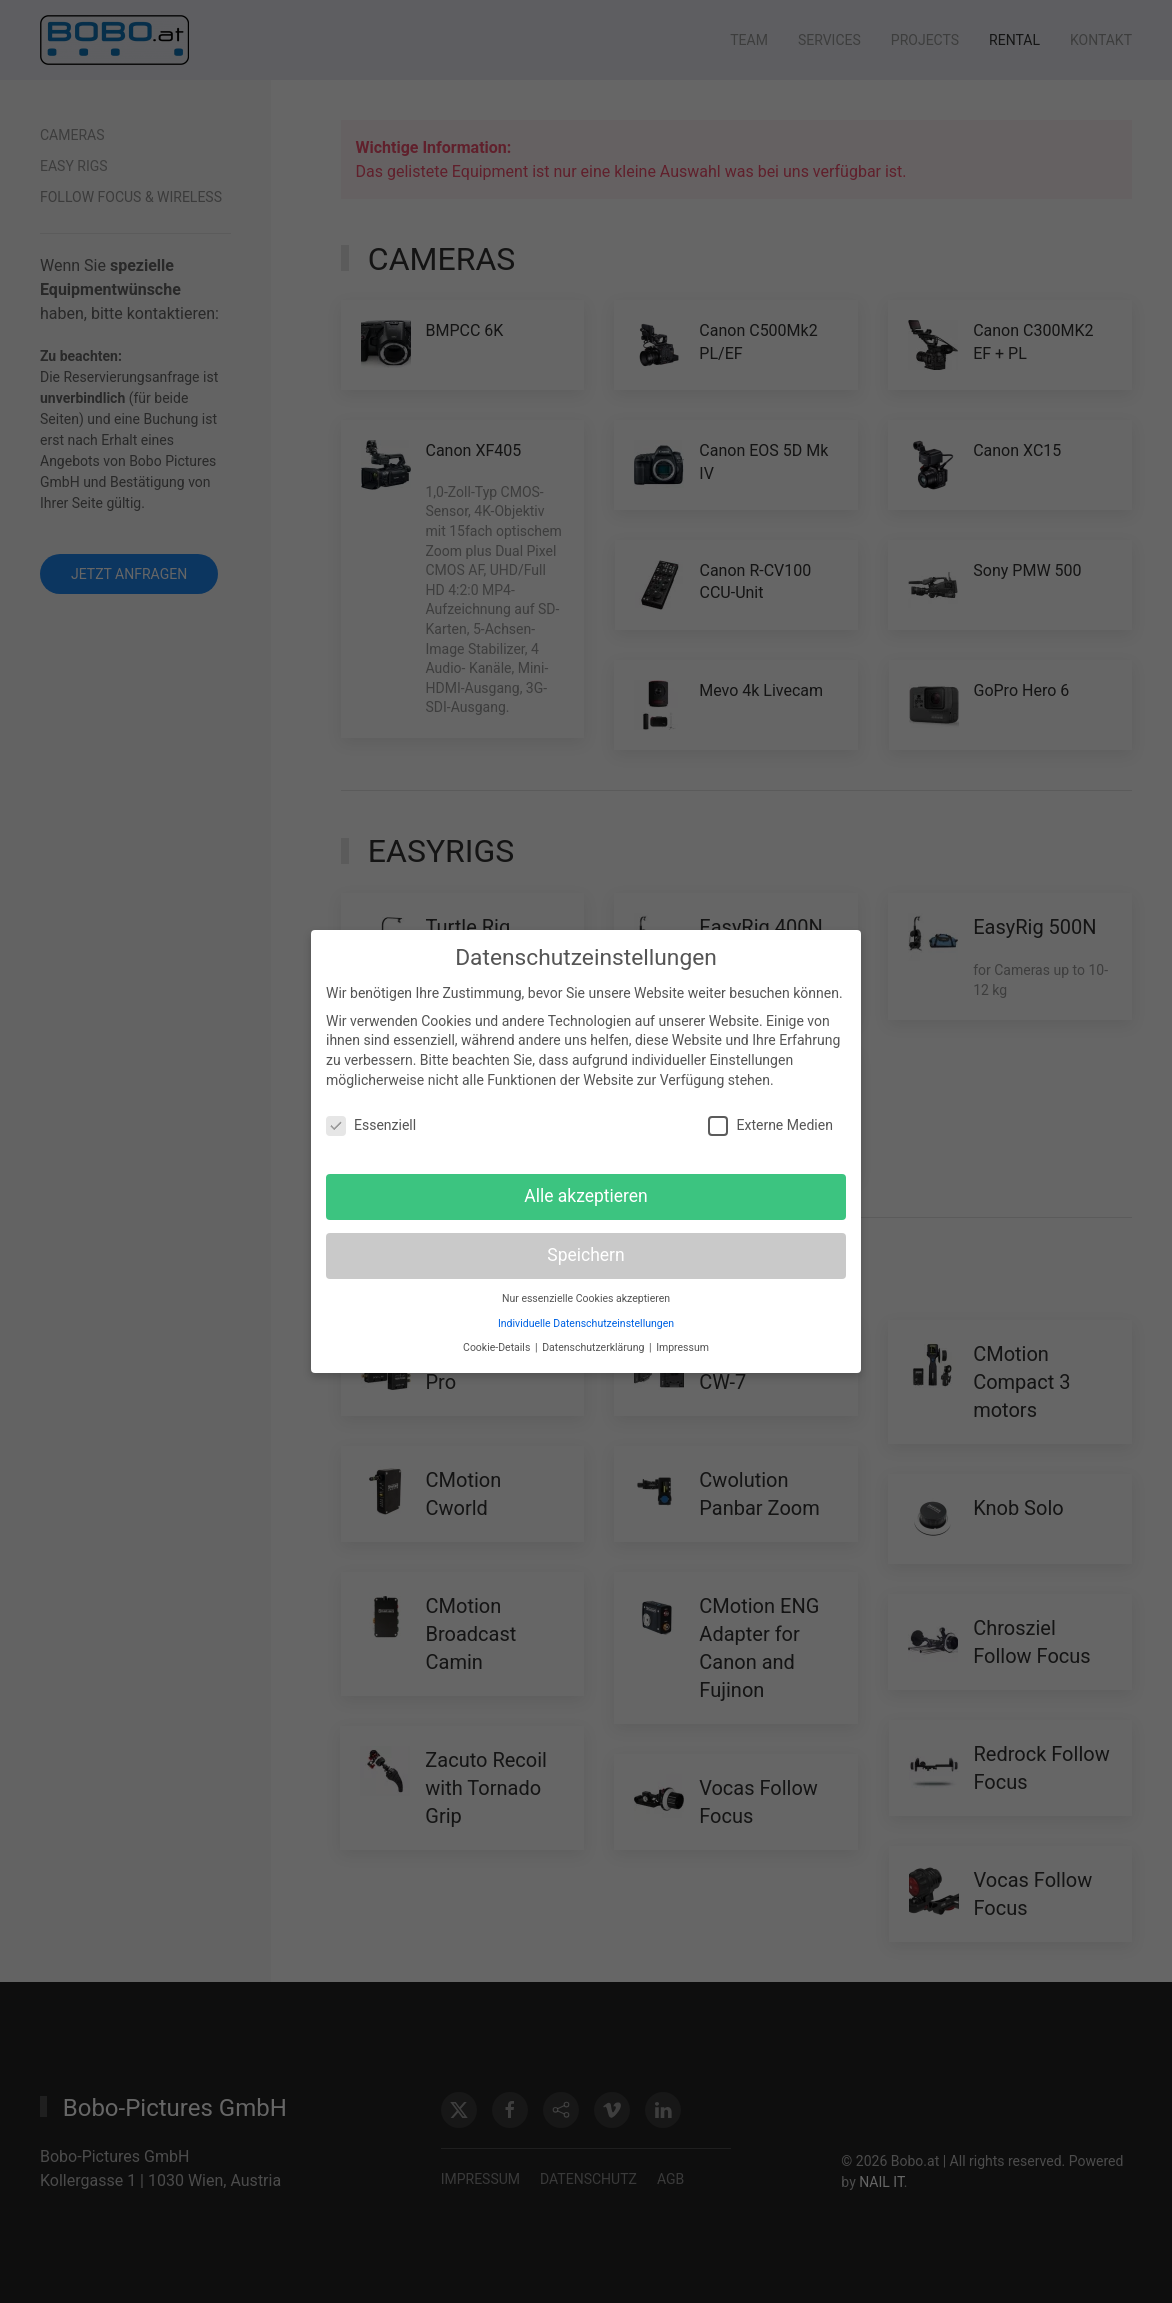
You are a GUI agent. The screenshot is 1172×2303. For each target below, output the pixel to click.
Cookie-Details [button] (498, 1340)
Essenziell (371, 1118)
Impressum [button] (682, 1340)
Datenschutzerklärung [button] (594, 1340)
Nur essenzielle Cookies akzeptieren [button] (586, 1291)
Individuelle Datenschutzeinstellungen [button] (586, 1315)
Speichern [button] (585, 1248)
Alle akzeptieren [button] (586, 1189)
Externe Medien (770, 1118)
